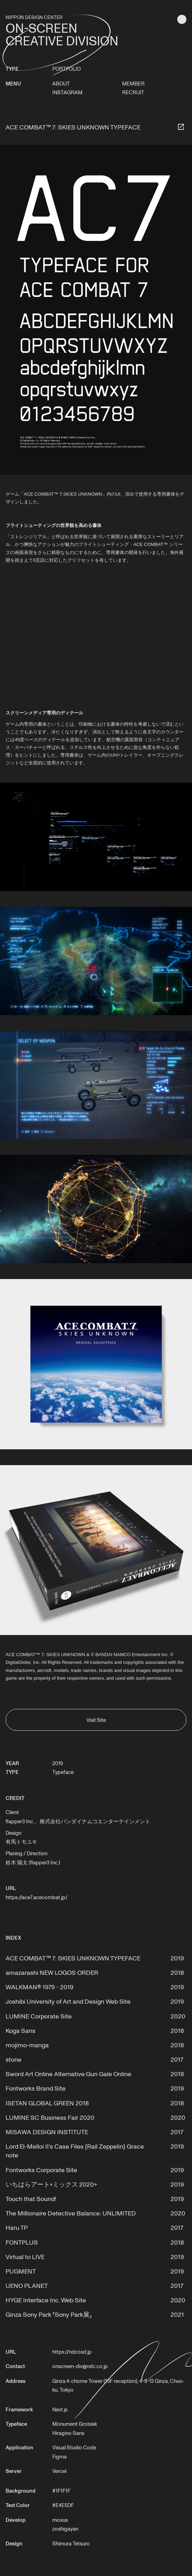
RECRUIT (133, 92)
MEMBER (133, 83)
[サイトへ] (181, 127)
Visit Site (96, 1719)
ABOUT (61, 83)
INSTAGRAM (67, 92)
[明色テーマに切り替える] (181, 19)
